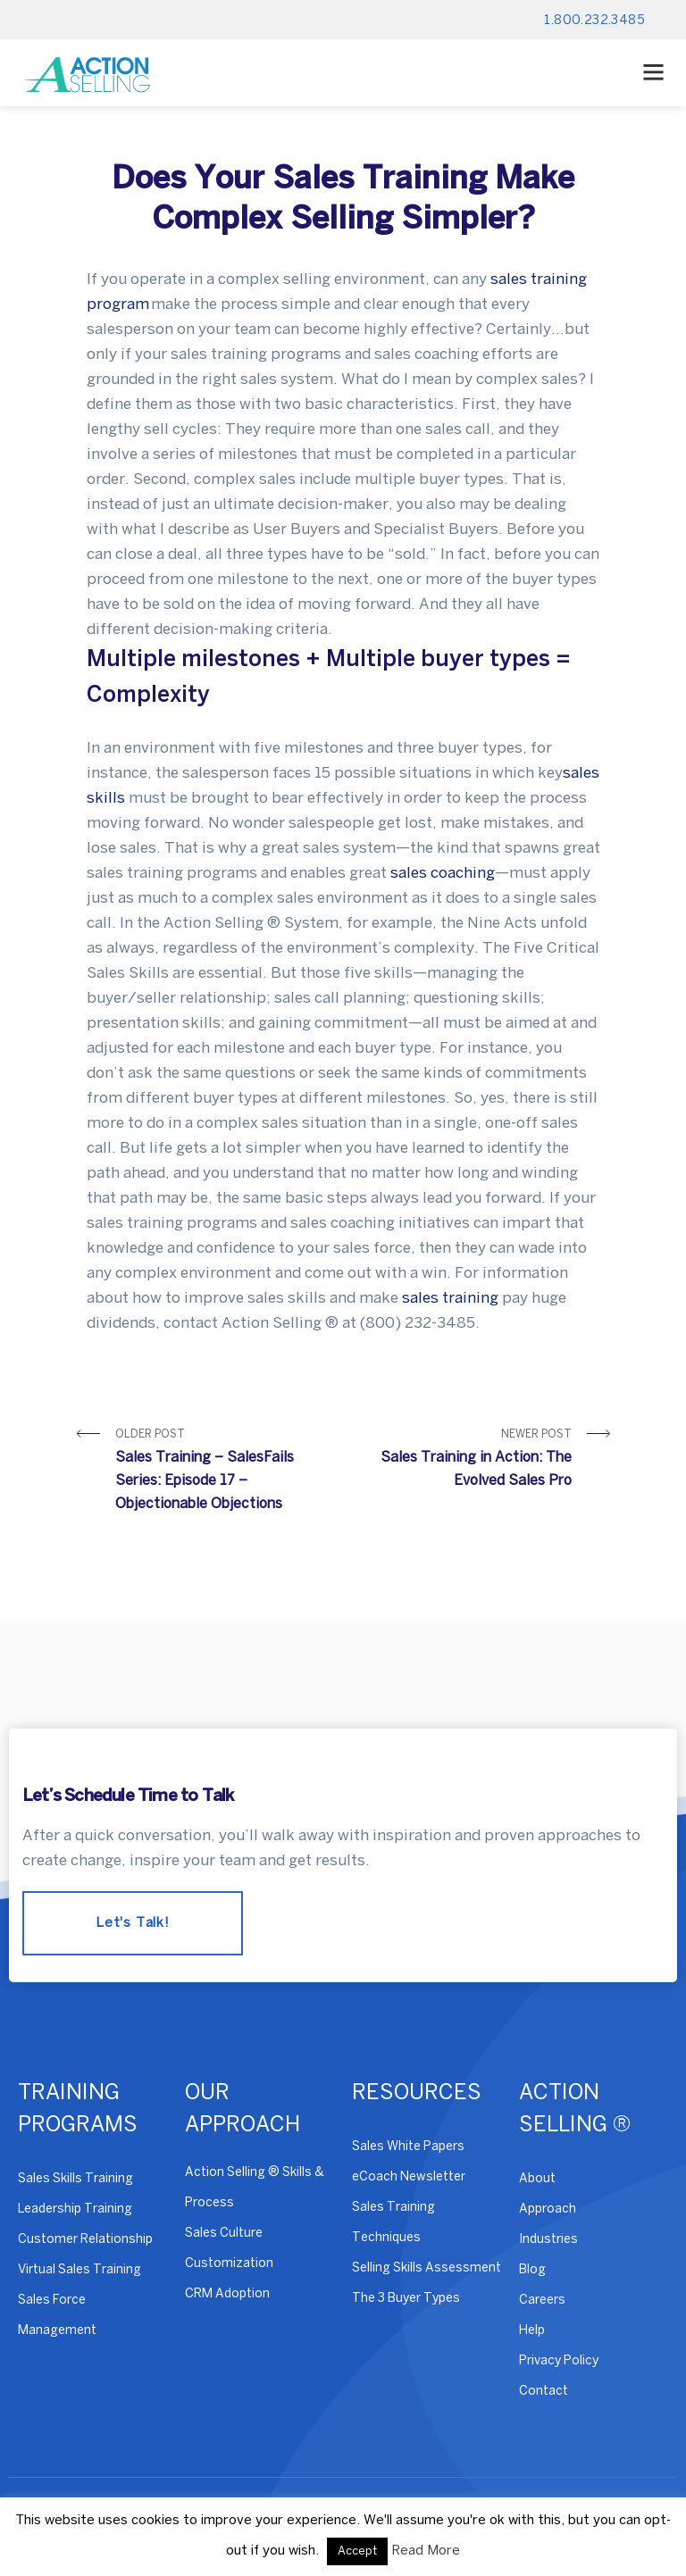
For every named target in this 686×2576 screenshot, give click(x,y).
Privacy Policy (558, 2361)
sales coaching (442, 873)
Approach (547, 2209)
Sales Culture (224, 2233)
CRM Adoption (227, 2294)
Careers (542, 2300)
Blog (532, 2270)
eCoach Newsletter (408, 2177)
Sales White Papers (408, 2147)
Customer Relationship (85, 2240)
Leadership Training (75, 2209)
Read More (425, 2551)
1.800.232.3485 (594, 21)
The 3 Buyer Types (406, 2299)
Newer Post (464, 1461)
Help (532, 2331)
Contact (543, 2391)
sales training (450, 1298)
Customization (229, 2264)
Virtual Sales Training (79, 2270)
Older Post (222, 1473)
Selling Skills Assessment (426, 2268)
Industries (548, 2240)
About (537, 2179)
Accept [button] (357, 2551)
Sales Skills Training (75, 2179)
